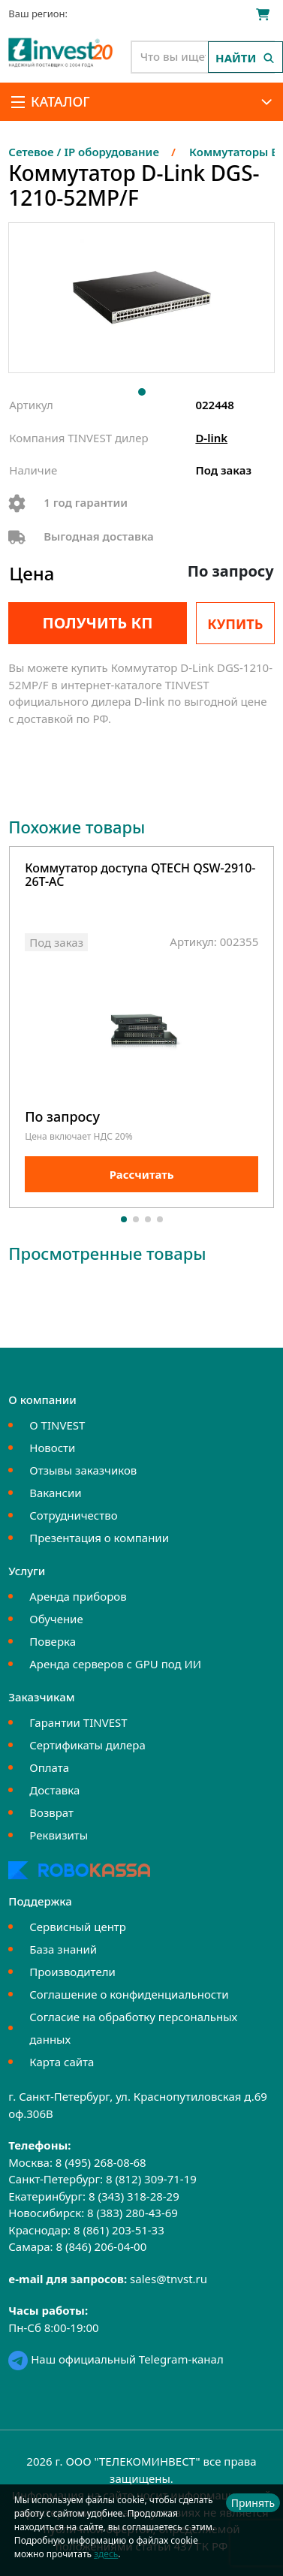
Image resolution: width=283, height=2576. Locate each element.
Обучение (56, 1618)
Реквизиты (58, 1834)
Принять (253, 2503)
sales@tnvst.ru (168, 2278)
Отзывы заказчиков (83, 1470)
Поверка (52, 1641)
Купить (235, 624)
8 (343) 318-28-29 (134, 2196)
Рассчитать (142, 1174)
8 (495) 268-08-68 (101, 2162)
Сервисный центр (77, 1926)
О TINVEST (57, 1425)
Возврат (51, 1812)
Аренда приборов (77, 1596)
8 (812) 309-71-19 (151, 2178)
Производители (72, 1971)
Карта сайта (61, 2061)
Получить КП (97, 623)
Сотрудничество (73, 1515)
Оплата (49, 1767)
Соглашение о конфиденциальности (128, 1994)
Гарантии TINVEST (78, 1722)
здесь (106, 2553)
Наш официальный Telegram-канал (115, 2359)
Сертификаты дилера (87, 1744)
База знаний (63, 1949)
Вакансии (55, 1492)
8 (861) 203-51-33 (119, 2229)
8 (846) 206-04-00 (101, 2246)
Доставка (54, 1789)
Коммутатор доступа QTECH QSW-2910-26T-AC (140, 876)
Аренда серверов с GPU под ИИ (115, 1663)
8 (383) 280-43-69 (132, 2212)
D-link (211, 437)
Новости (52, 1447)
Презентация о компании (99, 1537)
